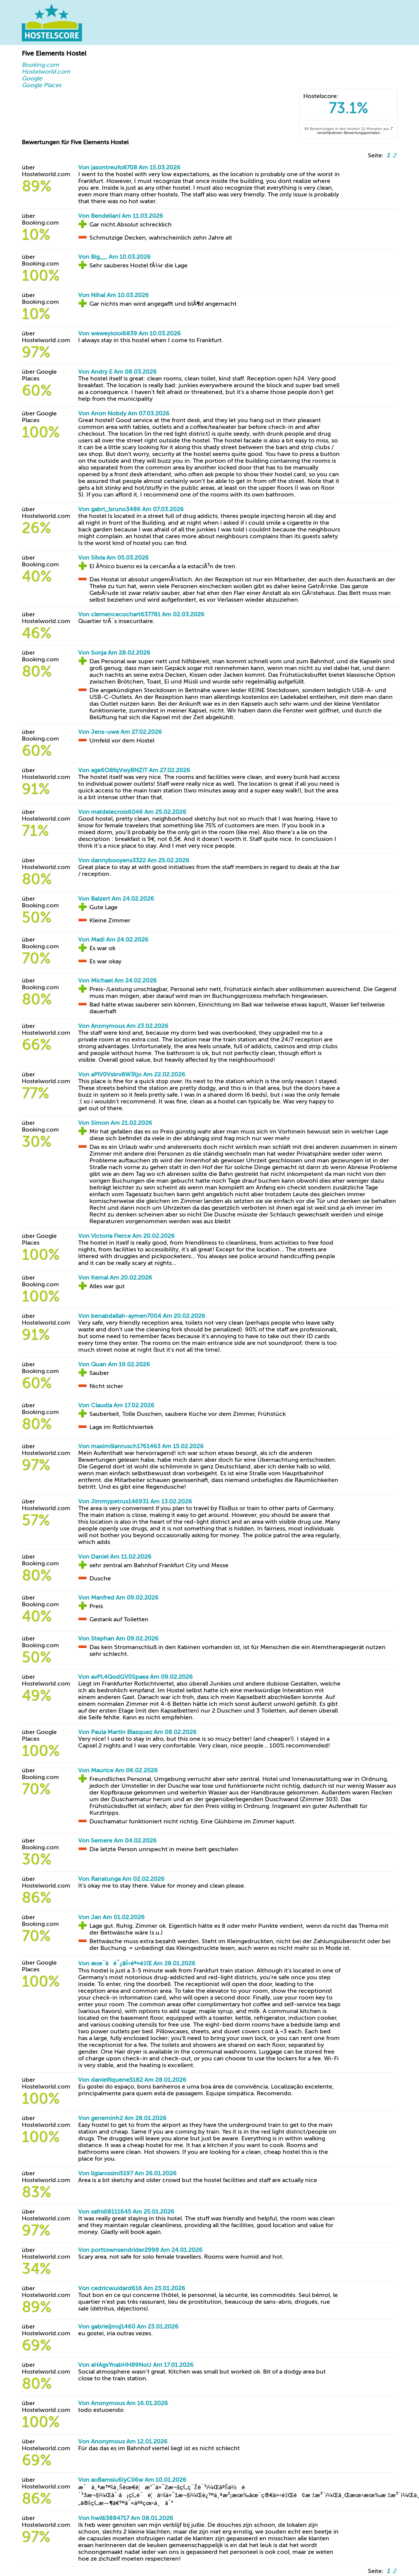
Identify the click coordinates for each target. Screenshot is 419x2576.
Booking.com (40, 65)
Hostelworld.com (46, 71)
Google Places (41, 85)
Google (32, 78)
